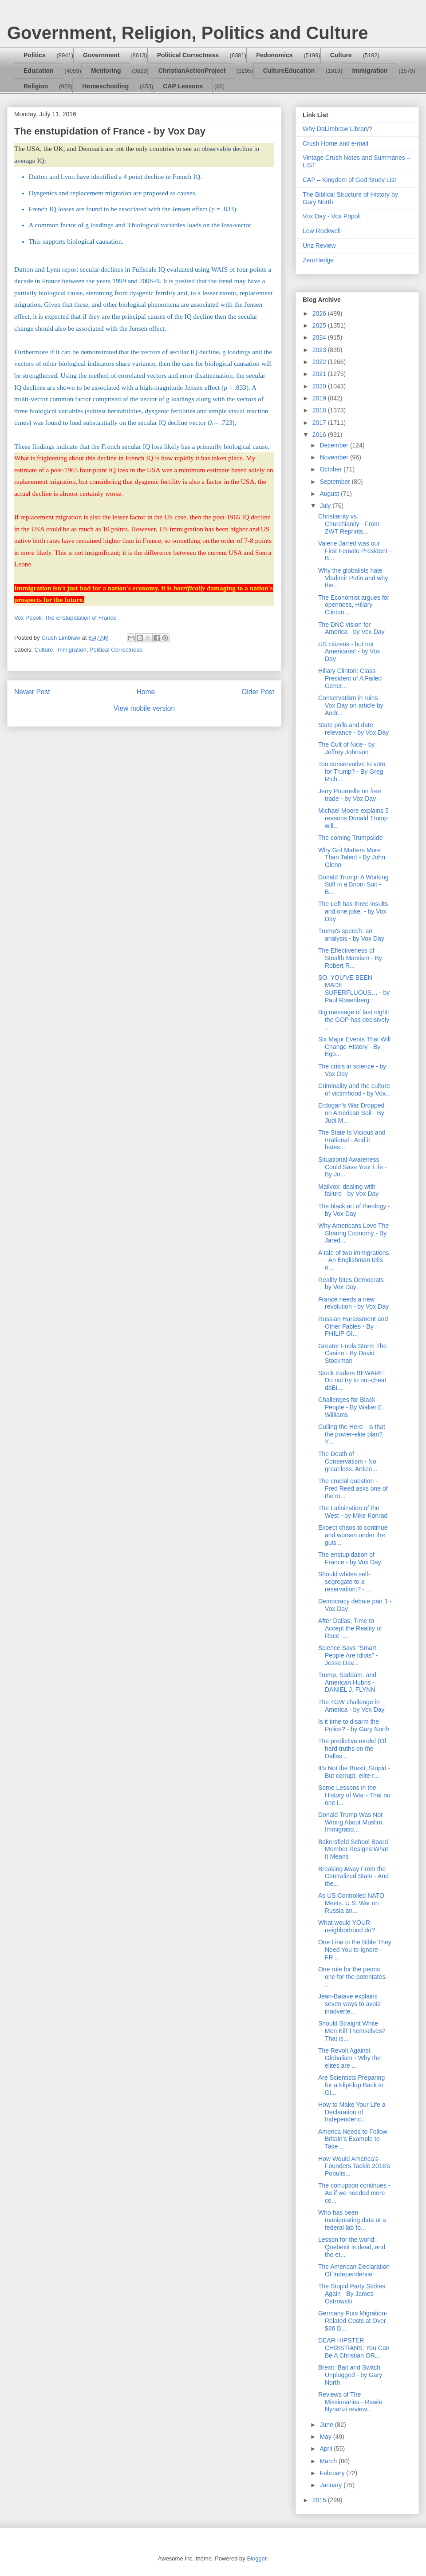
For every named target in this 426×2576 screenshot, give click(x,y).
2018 (320, 410)
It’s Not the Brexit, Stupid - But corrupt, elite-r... (354, 1772)
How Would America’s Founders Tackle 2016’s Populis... (354, 2166)
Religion (36, 86)
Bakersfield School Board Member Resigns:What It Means (353, 1849)
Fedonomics (274, 55)
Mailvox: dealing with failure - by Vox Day (348, 1190)
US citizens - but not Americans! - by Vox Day (349, 652)
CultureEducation (289, 70)
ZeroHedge (318, 260)
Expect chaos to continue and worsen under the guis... (352, 1535)
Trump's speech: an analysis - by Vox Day (351, 934)
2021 (320, 373)
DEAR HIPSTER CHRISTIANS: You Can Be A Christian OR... (354, 2348)
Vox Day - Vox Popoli (332, 216)
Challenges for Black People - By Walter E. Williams (351, 1407)
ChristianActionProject (192, 70)
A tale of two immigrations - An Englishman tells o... (353, 1260)
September (335, 481)
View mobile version (144, 708)
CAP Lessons (183, 86)
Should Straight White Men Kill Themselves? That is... (352, 2031)
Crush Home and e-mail (335, 143)
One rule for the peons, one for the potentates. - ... (354, 1977)
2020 (320, 386)
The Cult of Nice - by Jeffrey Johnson (346, 748)
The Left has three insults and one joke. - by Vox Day (353, 911)
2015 (320, 2500)
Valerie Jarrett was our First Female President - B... (354, 551)
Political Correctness (188, 55)
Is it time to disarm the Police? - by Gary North (354, 1725)
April (327, 2448)
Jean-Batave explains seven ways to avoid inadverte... (349, 2004)
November (335, 457)
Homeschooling (105, 86)
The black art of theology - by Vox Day (354, 1210)
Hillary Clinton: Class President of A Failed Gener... (350, 678)
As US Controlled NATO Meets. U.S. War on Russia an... (351, 1903)
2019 (320, 398)
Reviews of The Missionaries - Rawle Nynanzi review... (350, 2402)
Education (39, 70)
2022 (320, 361)
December (335, 445)
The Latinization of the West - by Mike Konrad (352, 1511)
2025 (320, 325)
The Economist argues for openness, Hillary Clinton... (353, 605)
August (330, 493)
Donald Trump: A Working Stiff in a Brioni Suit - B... (353, 885)
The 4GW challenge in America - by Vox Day (351, 1705)
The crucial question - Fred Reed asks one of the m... (353, 1488)
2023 (320, 349)
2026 (320, 313)
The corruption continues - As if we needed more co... (354, 2193)
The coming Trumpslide (350, 837)
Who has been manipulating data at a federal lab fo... (352, 2220)
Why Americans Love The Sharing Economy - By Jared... (353, 1233)
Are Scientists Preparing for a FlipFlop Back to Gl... (351, 2085)
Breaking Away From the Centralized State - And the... (353, 1876)
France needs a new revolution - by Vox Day (353, 1303)
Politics (35, 55)
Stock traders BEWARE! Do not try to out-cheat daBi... (352, 1380)
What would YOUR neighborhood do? (346, 1926)
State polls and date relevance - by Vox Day (353, 728)
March (329, 2461)
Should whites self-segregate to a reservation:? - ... (344, 1582)
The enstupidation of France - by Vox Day (349, 1558)
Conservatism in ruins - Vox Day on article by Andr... (350, 705)
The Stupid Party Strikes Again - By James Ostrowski (351, 2294)
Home (146, 692)
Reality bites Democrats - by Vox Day (352, 1283)
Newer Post (32, 692)
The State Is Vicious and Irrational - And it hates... (352, 1140)
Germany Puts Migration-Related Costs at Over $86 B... (352, 2321)
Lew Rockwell (322, 230)
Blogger (256, 2558)
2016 (320, 434)
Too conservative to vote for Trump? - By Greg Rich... (351, 771)
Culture (341, 55)
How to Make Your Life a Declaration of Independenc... (352, 2112)
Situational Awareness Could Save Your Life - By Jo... (352, 1167)
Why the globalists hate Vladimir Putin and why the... (353, 578)
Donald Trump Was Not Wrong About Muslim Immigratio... (350, 1822)
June (327, 2424)
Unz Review (319, 245)
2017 (320, 422)
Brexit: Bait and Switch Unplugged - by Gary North (350, 2375)
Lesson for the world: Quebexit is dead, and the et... (351, 2247)
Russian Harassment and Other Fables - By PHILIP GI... (353, 1326)
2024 (320, 337)
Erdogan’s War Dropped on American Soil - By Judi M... (351, 1113)
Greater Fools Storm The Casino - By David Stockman (352, 1353)
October (331, 469)
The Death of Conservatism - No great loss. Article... (347, 1461)
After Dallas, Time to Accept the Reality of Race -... (350, 1628)
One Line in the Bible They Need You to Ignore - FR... (354, 1950)
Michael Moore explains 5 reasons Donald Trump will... (353, 818)
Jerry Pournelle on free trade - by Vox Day (349, 794)
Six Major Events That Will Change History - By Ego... (354, 1047)
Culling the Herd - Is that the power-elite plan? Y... (351, 1434)
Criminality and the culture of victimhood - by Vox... (354, 1089)
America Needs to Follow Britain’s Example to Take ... (352, 2139)
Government (101, 55)
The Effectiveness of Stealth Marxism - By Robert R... (350, 958)
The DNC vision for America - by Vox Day (351, 628)
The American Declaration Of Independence (354, 2270)
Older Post (257, 692)
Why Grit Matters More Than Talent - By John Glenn (351, 858)
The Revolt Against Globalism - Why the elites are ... (349, 2058)
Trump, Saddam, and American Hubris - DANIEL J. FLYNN (347, 1682)
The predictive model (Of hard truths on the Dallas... (352, 1748)
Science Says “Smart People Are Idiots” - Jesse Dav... (348, 1655)
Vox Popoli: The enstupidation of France (65, 617)
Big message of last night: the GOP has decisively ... (353, 1020)
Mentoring (106, 70)
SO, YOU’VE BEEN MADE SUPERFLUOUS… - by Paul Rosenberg (354, 988)
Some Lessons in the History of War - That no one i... (354, 1795)
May (326, 2436)
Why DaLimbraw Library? (337, 128)
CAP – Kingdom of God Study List (349, 179)
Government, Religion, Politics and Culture (187, 33)
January (331, 2485)
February (333, 2473)
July (326, 505)
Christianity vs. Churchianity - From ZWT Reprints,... (348, 524)
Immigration (370, 70)
